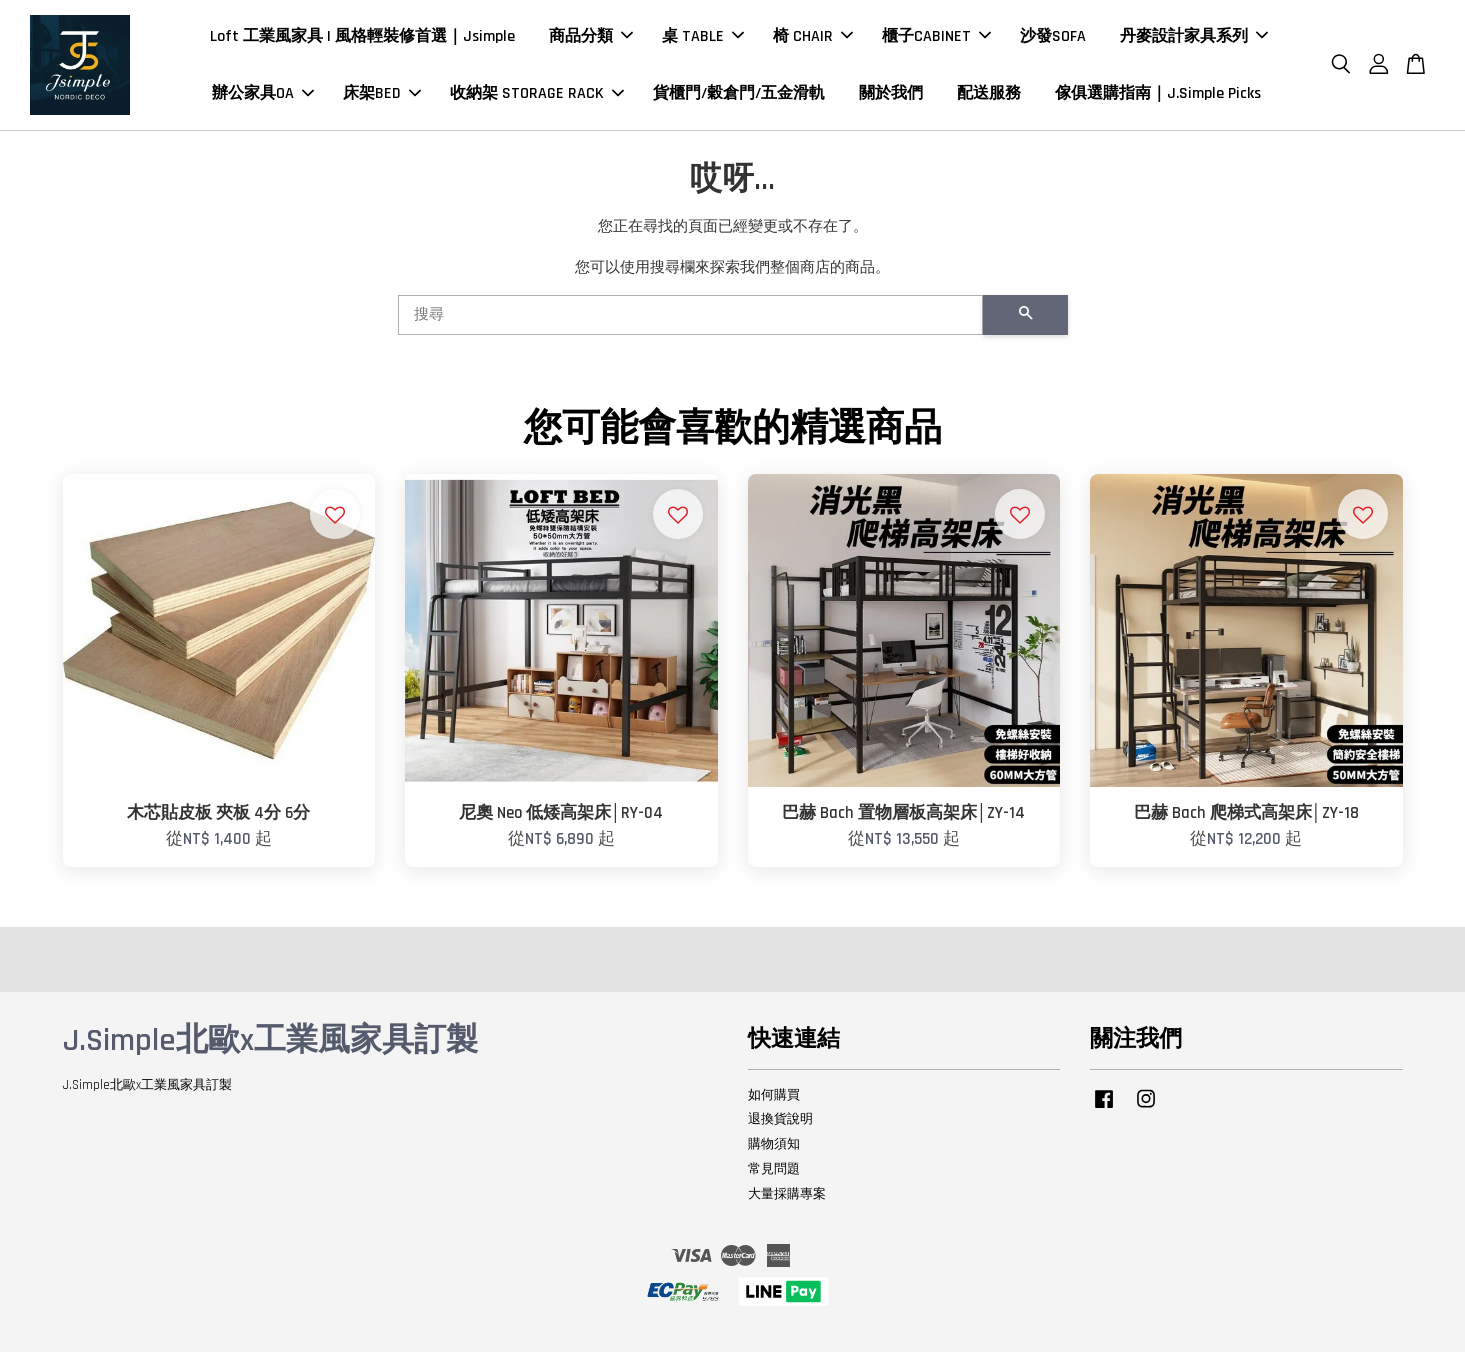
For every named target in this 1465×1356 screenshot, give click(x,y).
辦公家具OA (263, 95)
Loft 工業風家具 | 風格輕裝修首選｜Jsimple (362, 38)
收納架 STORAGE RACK (537, 95)
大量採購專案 (787, 1198)
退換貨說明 (780, 1124)
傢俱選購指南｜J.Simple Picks (1158, 95)
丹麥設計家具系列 (1194, 38)
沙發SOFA (1053, 38)
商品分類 (591, 38)
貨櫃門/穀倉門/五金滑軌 (739, 95)
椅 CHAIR (813, 38)
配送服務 (989, 95)
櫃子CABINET (936, 38)
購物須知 (774, 1149)
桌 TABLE (703, 38)
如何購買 (774, 1099)
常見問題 (774, 1174)
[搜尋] (690, 320)
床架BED (382, 95)
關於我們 (891, 95)
